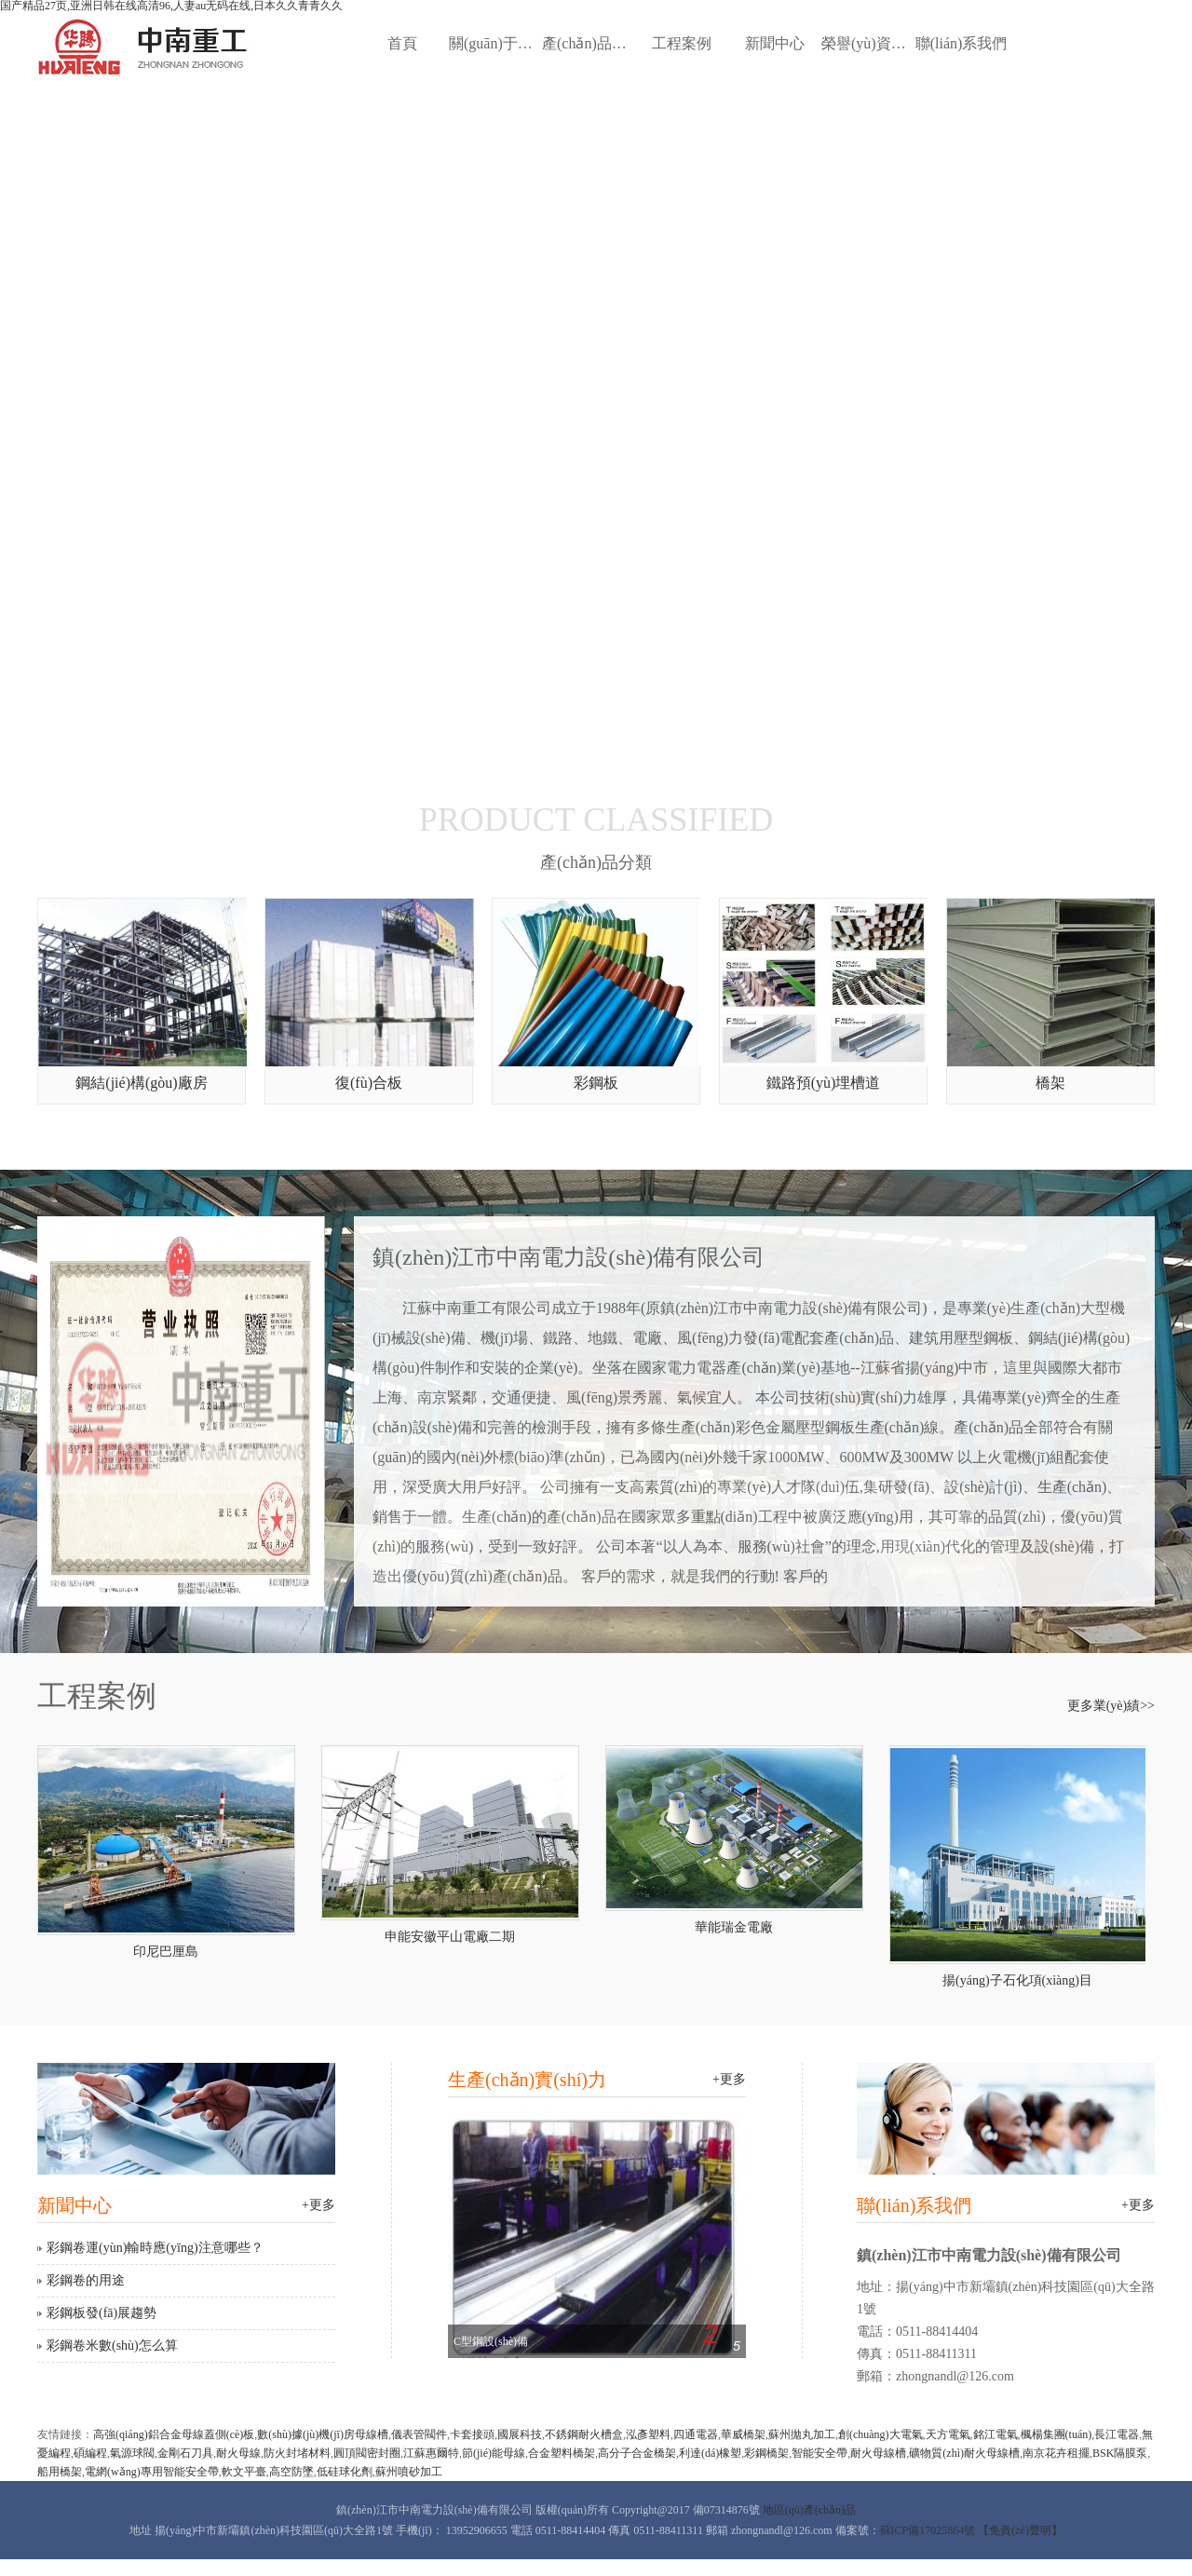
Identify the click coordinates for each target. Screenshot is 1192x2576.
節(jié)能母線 (493, 2453)
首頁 (402, 43)
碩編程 (90, 2453)
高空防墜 (291, 2471)
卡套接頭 (472, 2434)
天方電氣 (948, 2434)
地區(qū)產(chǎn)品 (809, 2509)
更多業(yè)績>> (1111, 1706)
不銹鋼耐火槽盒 (584, 2434)
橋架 (1050, 1083)
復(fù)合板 (368, 1083)
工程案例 (681, 43)
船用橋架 (59, 2471)
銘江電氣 (995, 2434)
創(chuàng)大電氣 (880, 2434)
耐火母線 (238, 2453)
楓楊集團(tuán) (1056, 2434)
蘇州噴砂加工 (408, 2471)
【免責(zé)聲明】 (1020, 2530)
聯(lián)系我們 (961, 43)
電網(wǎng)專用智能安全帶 (152, 2471)
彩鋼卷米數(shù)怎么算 (112, 2345)
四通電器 (695, 2434)
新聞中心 (775, 43)
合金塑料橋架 (561, 2453)
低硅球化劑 (344, 2471)
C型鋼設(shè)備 (491, 2341)
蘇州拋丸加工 (801, 2434)
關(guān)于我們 (495, 43)
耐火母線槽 (878, 2453)
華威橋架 (743, 2434)
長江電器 (1116, 2434)
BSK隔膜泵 (1119, 2453)
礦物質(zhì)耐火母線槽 (964, 2453)
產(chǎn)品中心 (588, 43)
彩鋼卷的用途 (86, 2280)
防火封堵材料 (297, 2453)
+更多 (318, 2205)
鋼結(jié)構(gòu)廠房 (141, 1083)
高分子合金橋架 (637, 2453)
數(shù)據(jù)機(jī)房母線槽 (322, 2434)
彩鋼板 (596, 1083)
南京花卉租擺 (1056, 2453)
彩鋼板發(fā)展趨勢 (101, 2313)
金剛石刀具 (185, 2453)
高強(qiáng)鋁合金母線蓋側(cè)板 (173, 2434)
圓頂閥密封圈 (366, 2453)
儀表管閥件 (419, 2434)
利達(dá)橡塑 (710, 2453)
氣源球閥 (132, 2453)
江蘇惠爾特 (431, 2453)
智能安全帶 (819, 2453)
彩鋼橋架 (766, 2453)
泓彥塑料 (648, 2434)
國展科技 (519, 2434)
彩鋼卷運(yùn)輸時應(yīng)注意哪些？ (155, 2248)
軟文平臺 (244, 2471)
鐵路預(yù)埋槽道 (823, 1083)
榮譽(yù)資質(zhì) (867, 43)
